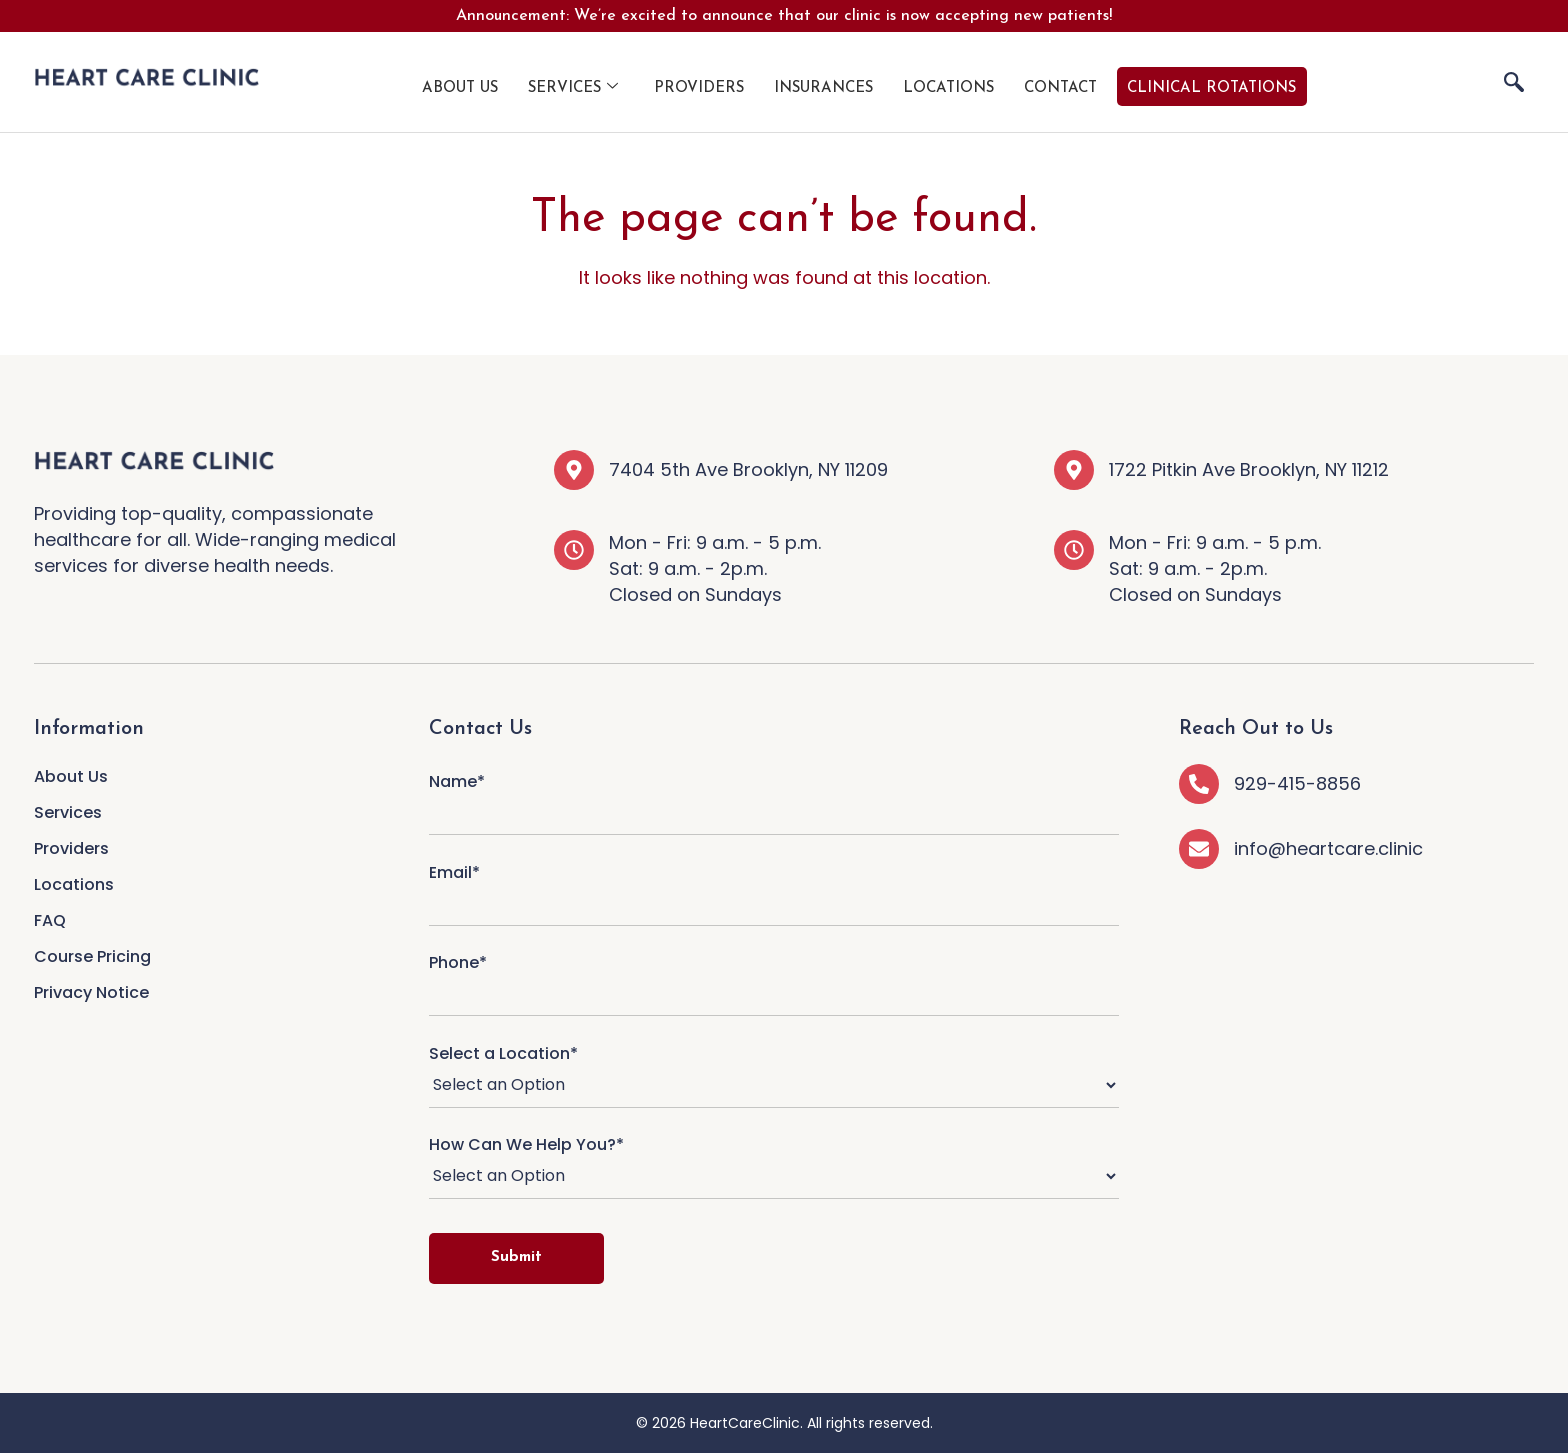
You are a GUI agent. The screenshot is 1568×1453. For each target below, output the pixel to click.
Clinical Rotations (1211, 88)
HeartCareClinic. (746, 1423)
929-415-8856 (1297, 783)
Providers (699, 88)
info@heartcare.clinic (1328, 848)
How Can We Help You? (774, 1168)
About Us (460, 88)
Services (573, 88)
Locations (948, 88)
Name (774, 798)
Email (774, 889)
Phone (774, 979)
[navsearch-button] (1514, 82)
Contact (1060, 88)
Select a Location (774, 1077)
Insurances (823, 88)
